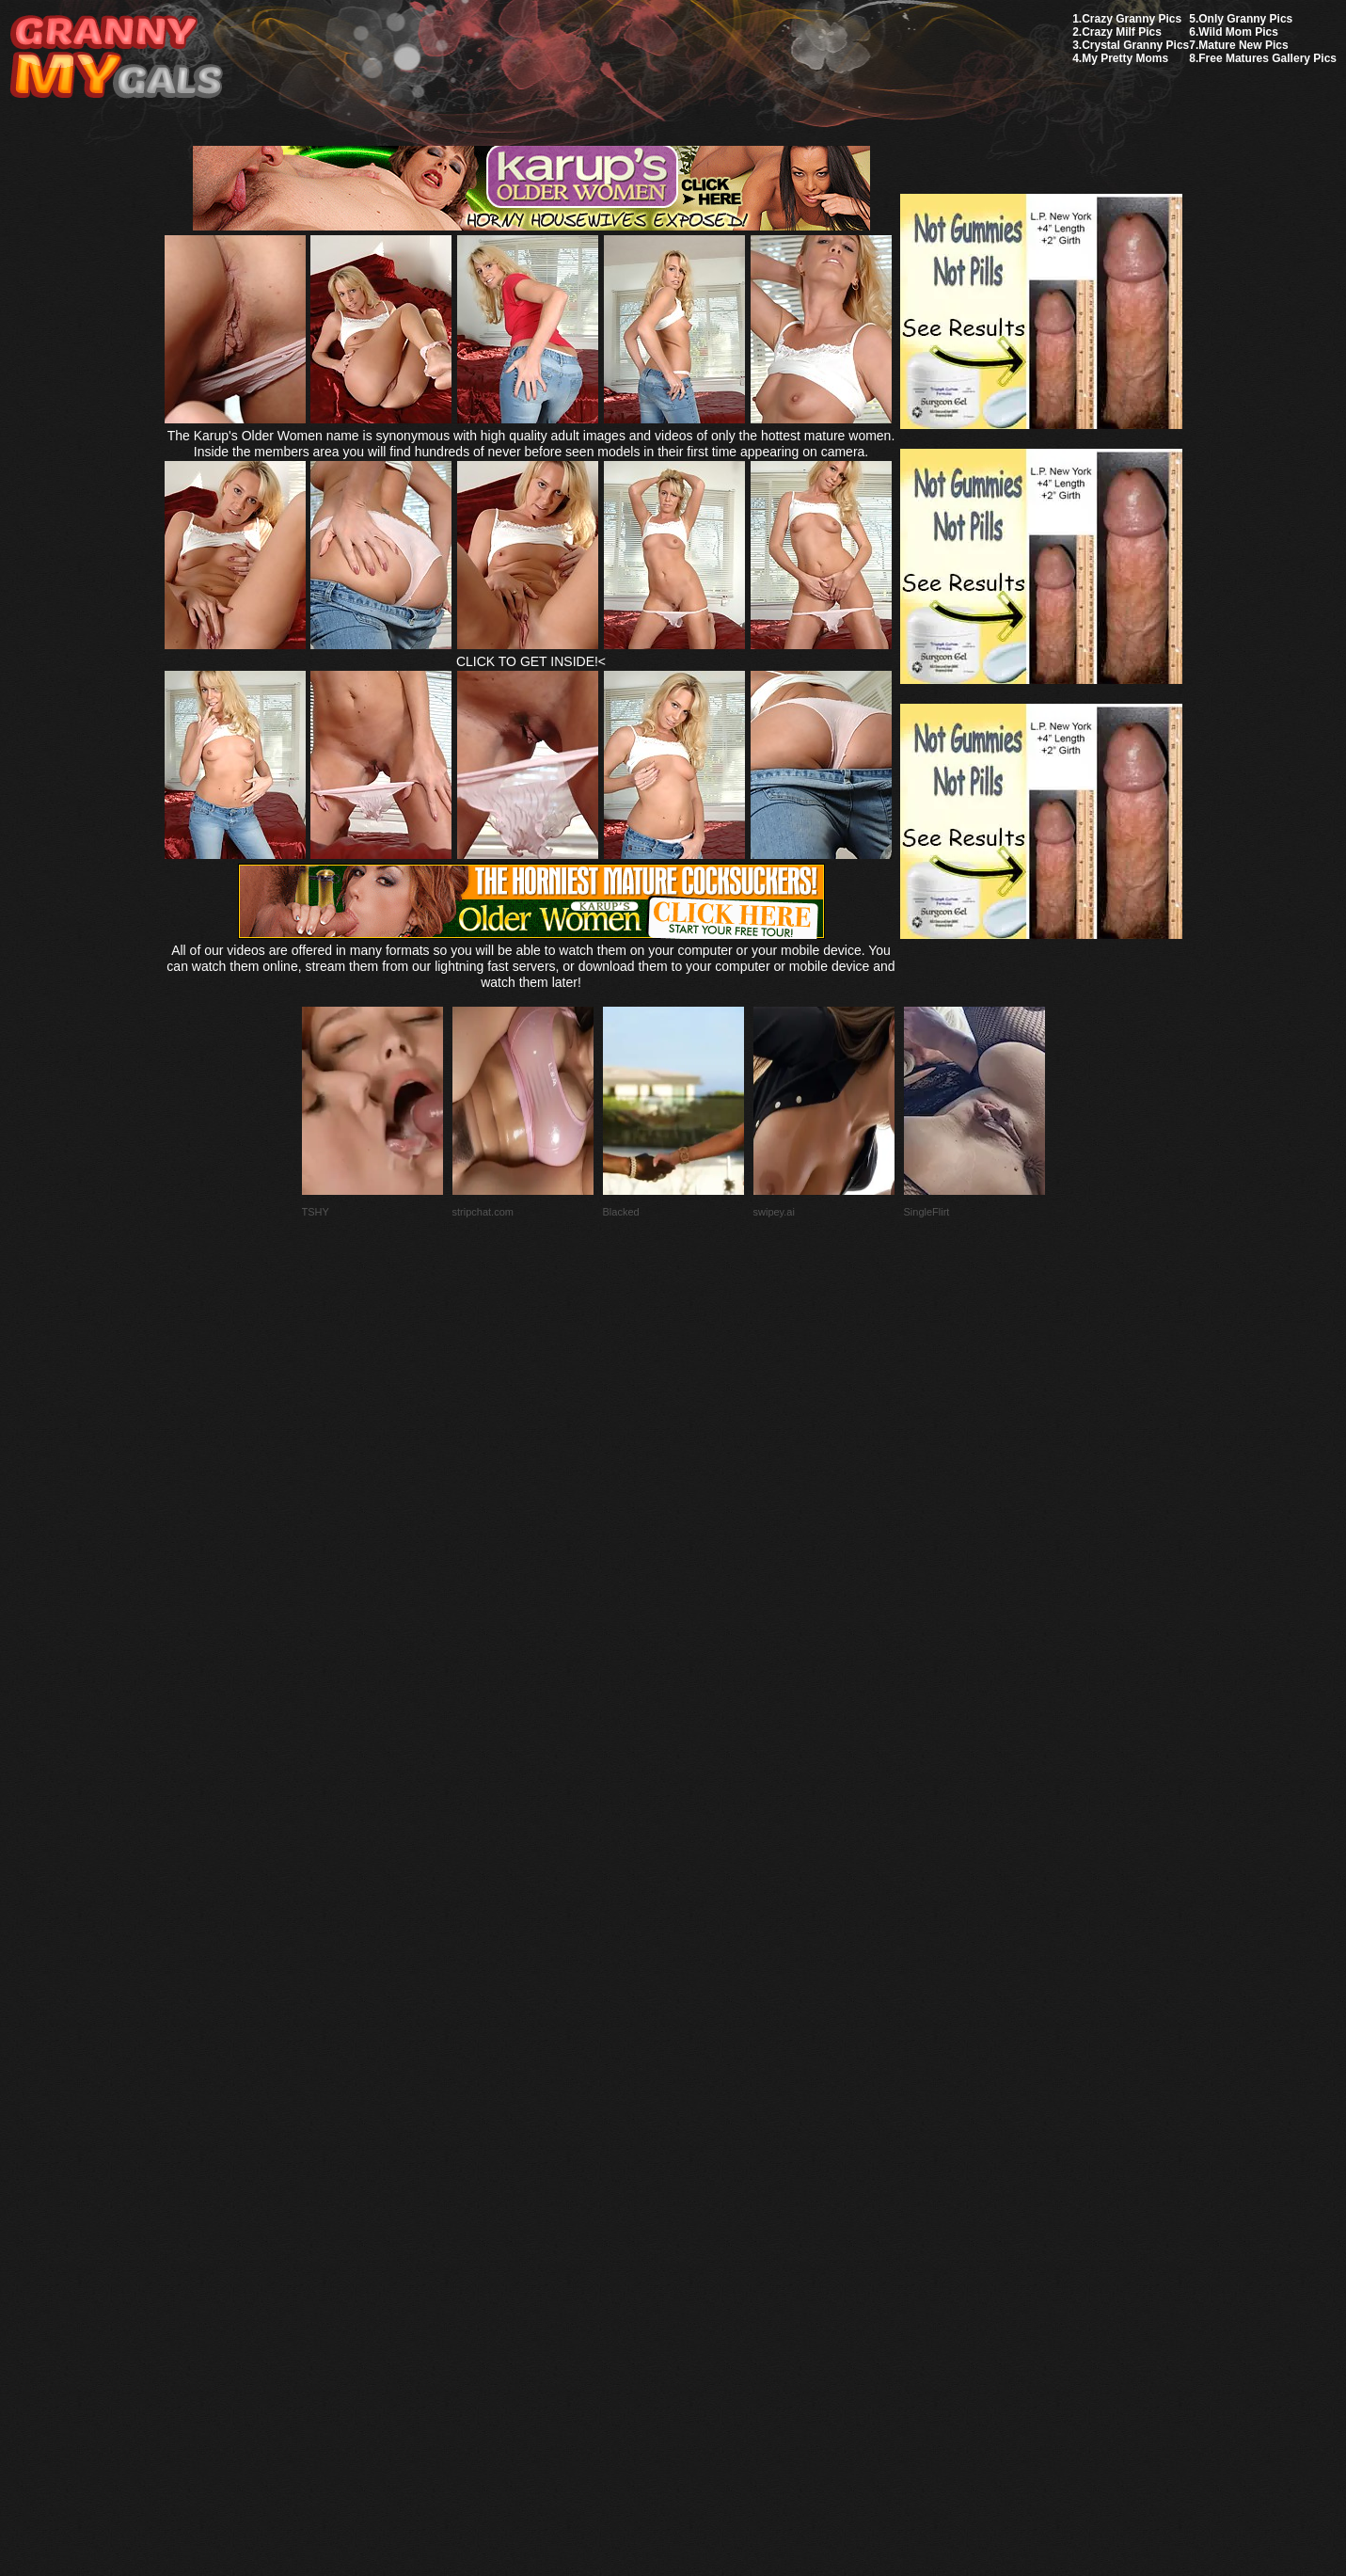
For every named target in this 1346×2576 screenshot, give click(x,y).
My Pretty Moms (1125, 58)
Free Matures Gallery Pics (1267, 58)
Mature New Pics (1243, 45)
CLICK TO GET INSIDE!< (531, 661)
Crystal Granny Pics (1135, 45)
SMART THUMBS (706, 2132)
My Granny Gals (116, 58)
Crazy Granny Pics (1131, 18)
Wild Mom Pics (1238, 32)
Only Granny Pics (1245, 18)
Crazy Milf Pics (1122, 32)
